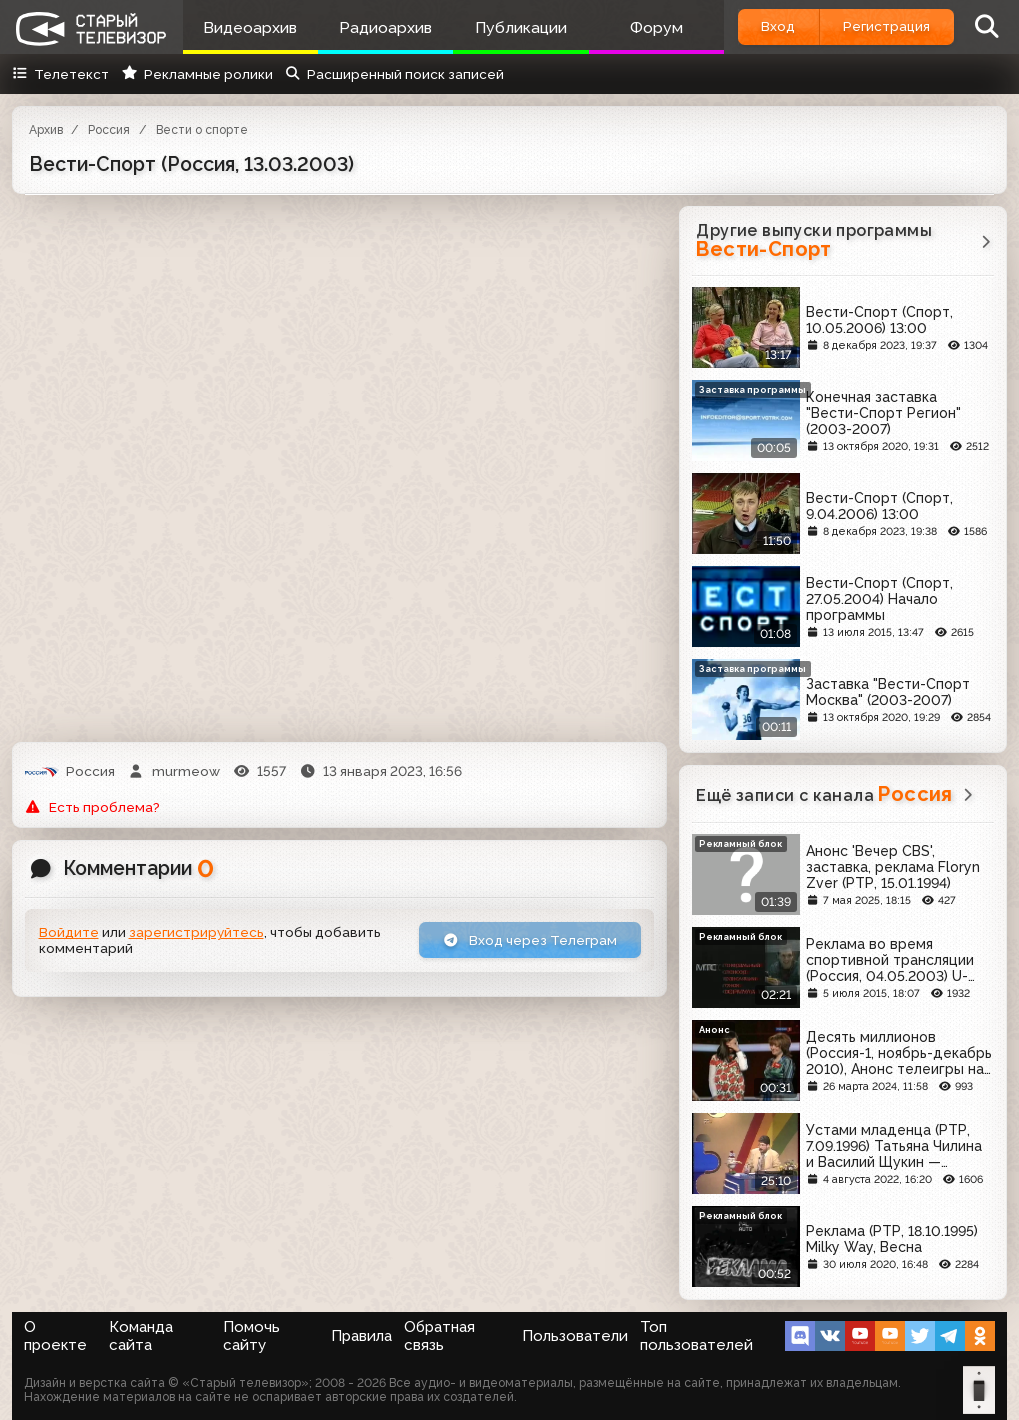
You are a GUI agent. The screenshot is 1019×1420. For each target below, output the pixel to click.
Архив (46, 130)
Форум (656, 27)
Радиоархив (385, 27)
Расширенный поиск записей (394, 74)
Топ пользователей (696, 1336)
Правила (361, 1336)
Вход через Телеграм (530, 940)
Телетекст (60, 74)
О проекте (55, 1336)
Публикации (521, 27)
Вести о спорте (202, 130)
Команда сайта (141, 1336)
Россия (109, 130)
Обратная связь (439, 1336)
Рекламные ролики (196, 74)
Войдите (69, 932)
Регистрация (886, 26)
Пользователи (575, 1336)
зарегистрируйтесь (196, 932)
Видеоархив (250, 27)
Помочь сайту (251, 1336)
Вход (778, 26)
